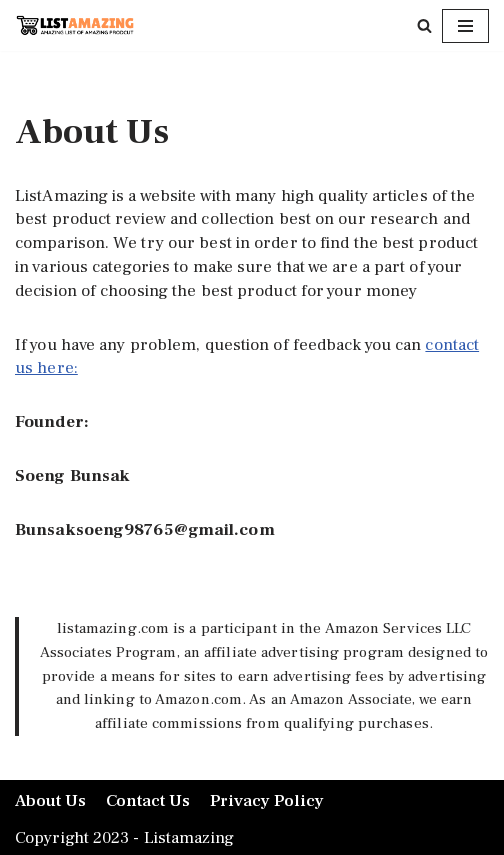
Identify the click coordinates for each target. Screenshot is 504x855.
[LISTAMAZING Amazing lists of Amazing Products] (75, 25)
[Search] (424, 25)
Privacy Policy (267, 801)
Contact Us (148, 801)
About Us (50, 801)
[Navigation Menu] (465, 26)
